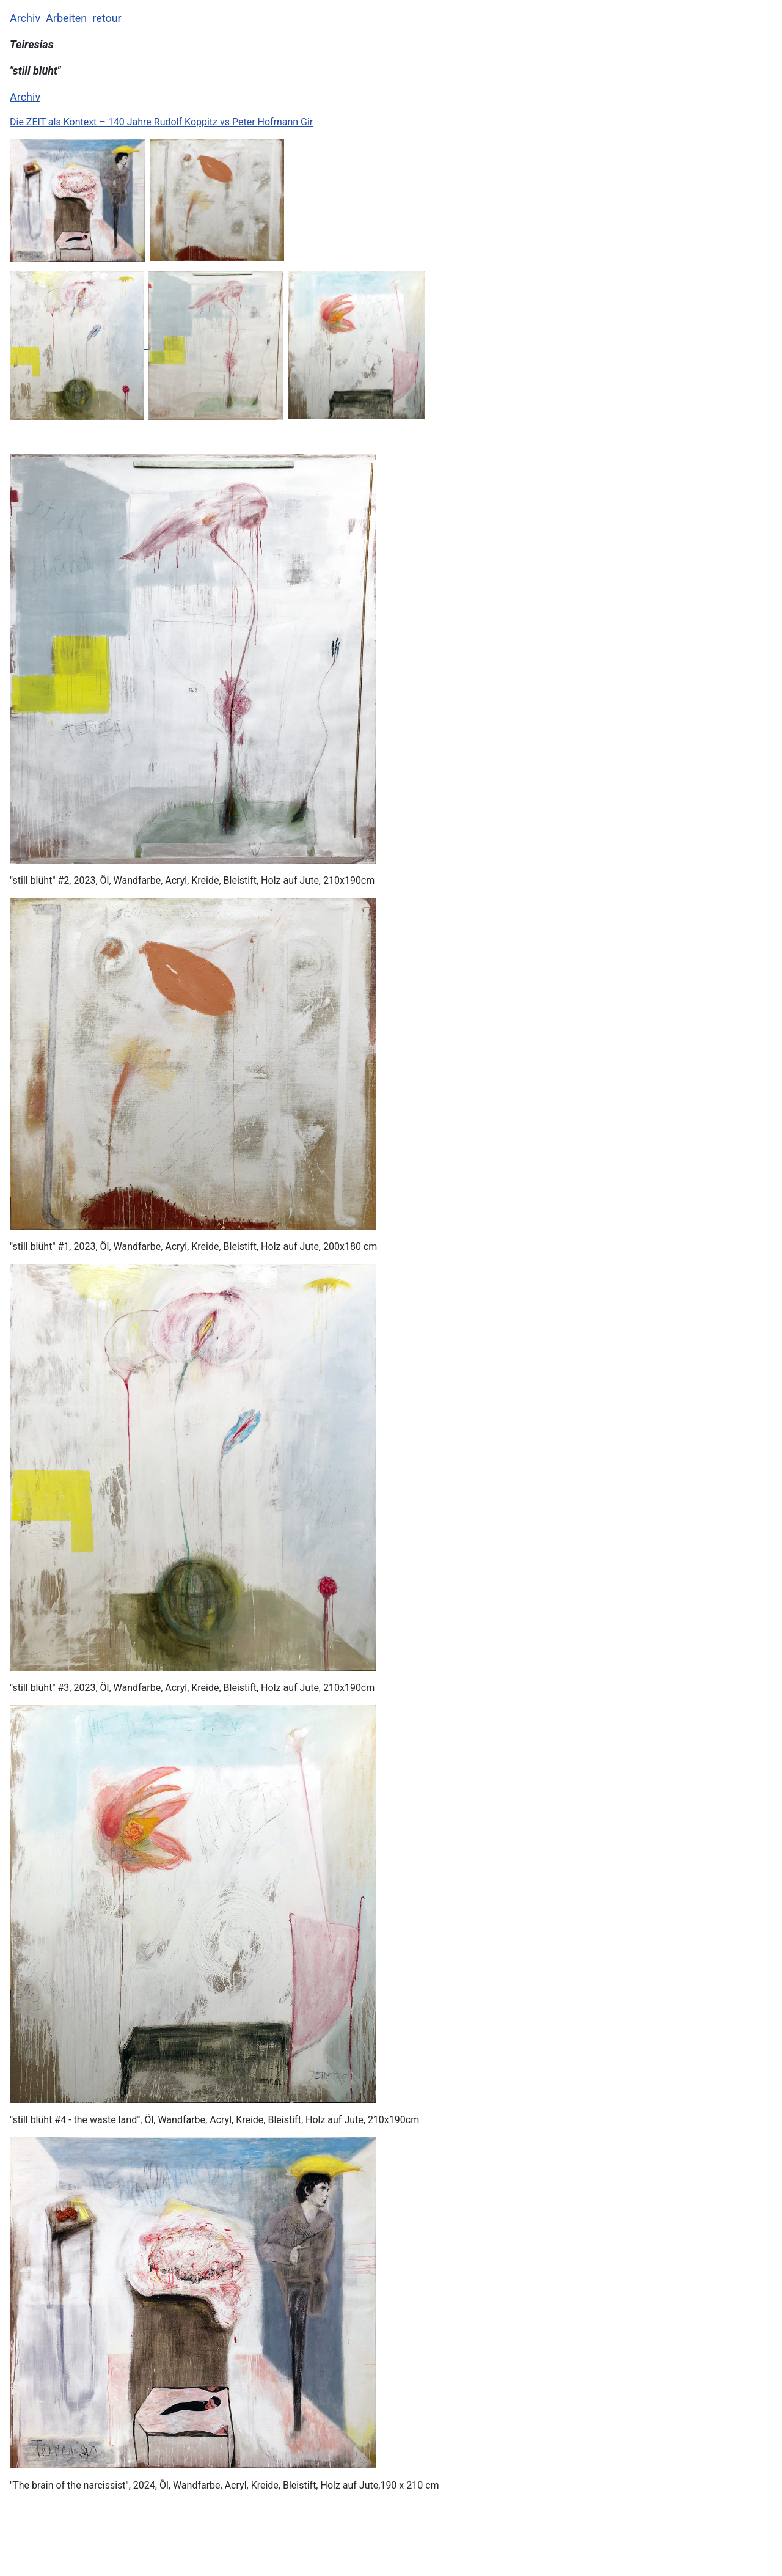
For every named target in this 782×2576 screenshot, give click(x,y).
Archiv (25, 18)
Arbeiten (68, 18)
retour (106, 18)
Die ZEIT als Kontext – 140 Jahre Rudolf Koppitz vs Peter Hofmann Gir (161, 122)
